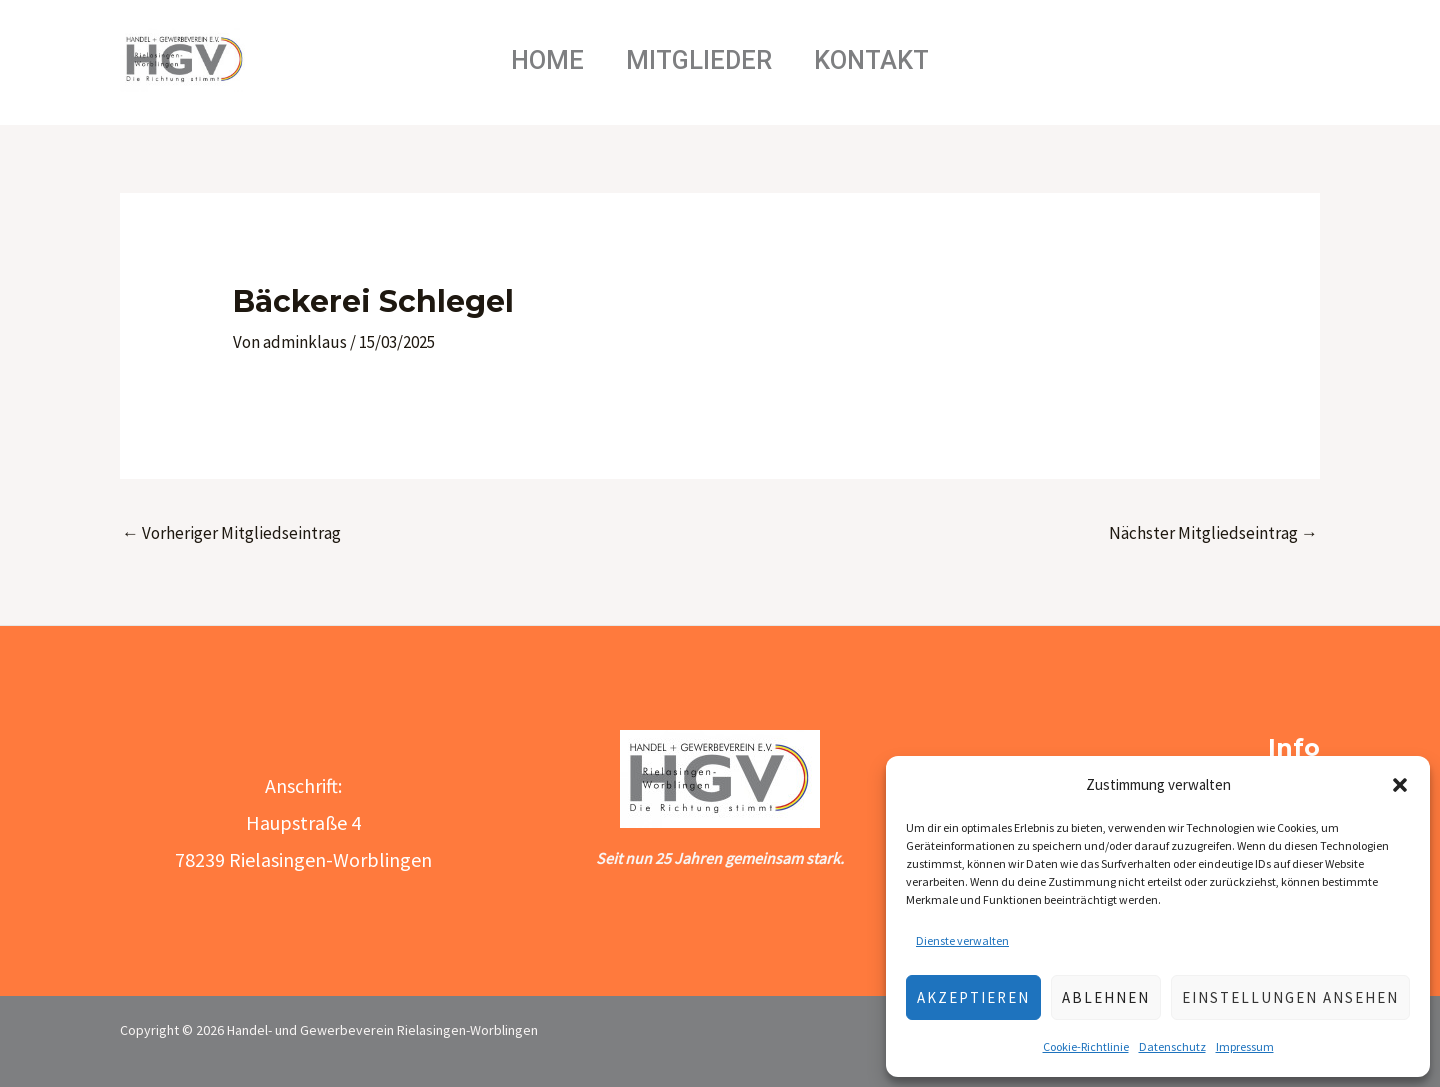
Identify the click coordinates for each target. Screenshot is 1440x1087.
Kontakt (880, 60)
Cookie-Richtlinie (1086, 1046)
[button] (1400, 785)
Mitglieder (699, 60)
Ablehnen (1106, 997)
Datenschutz (1172, 1046)
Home (538, 60)
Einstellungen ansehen (1290, 997)
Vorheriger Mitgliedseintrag (231, 533)
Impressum (1245, 1046)
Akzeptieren (973, 997)
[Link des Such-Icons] (1258, 60)
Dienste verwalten (962, 940)
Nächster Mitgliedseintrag (1213, 533)
